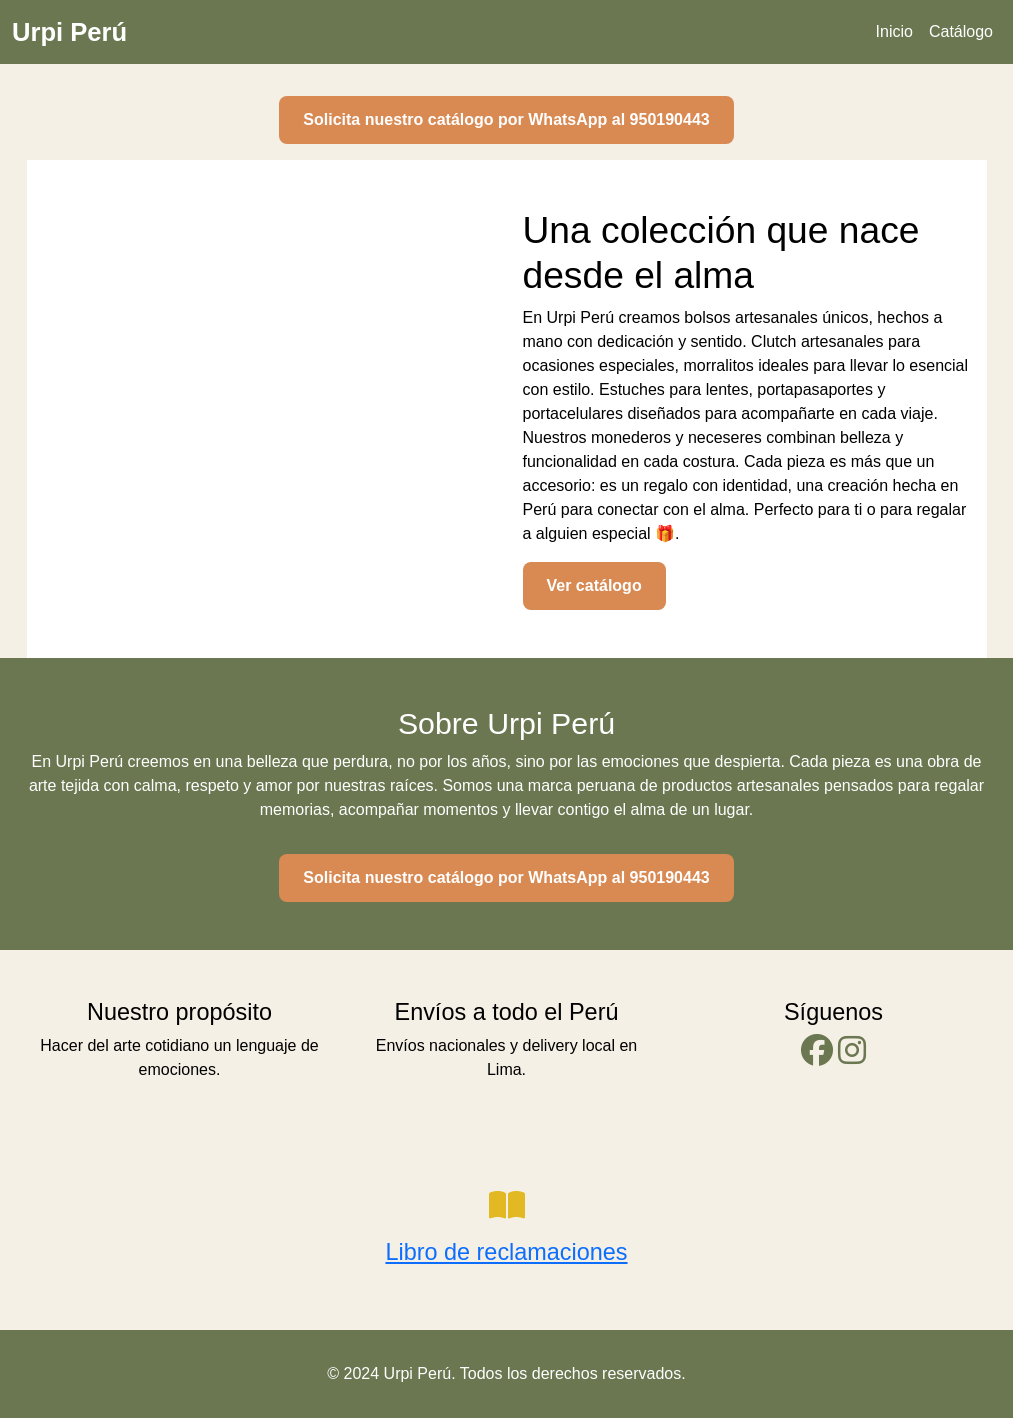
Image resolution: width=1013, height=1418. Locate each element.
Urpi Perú (69, 32)
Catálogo (961, 31)
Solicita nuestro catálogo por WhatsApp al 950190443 (506, 119)
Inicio (894, 31)
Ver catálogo (594, 585)
